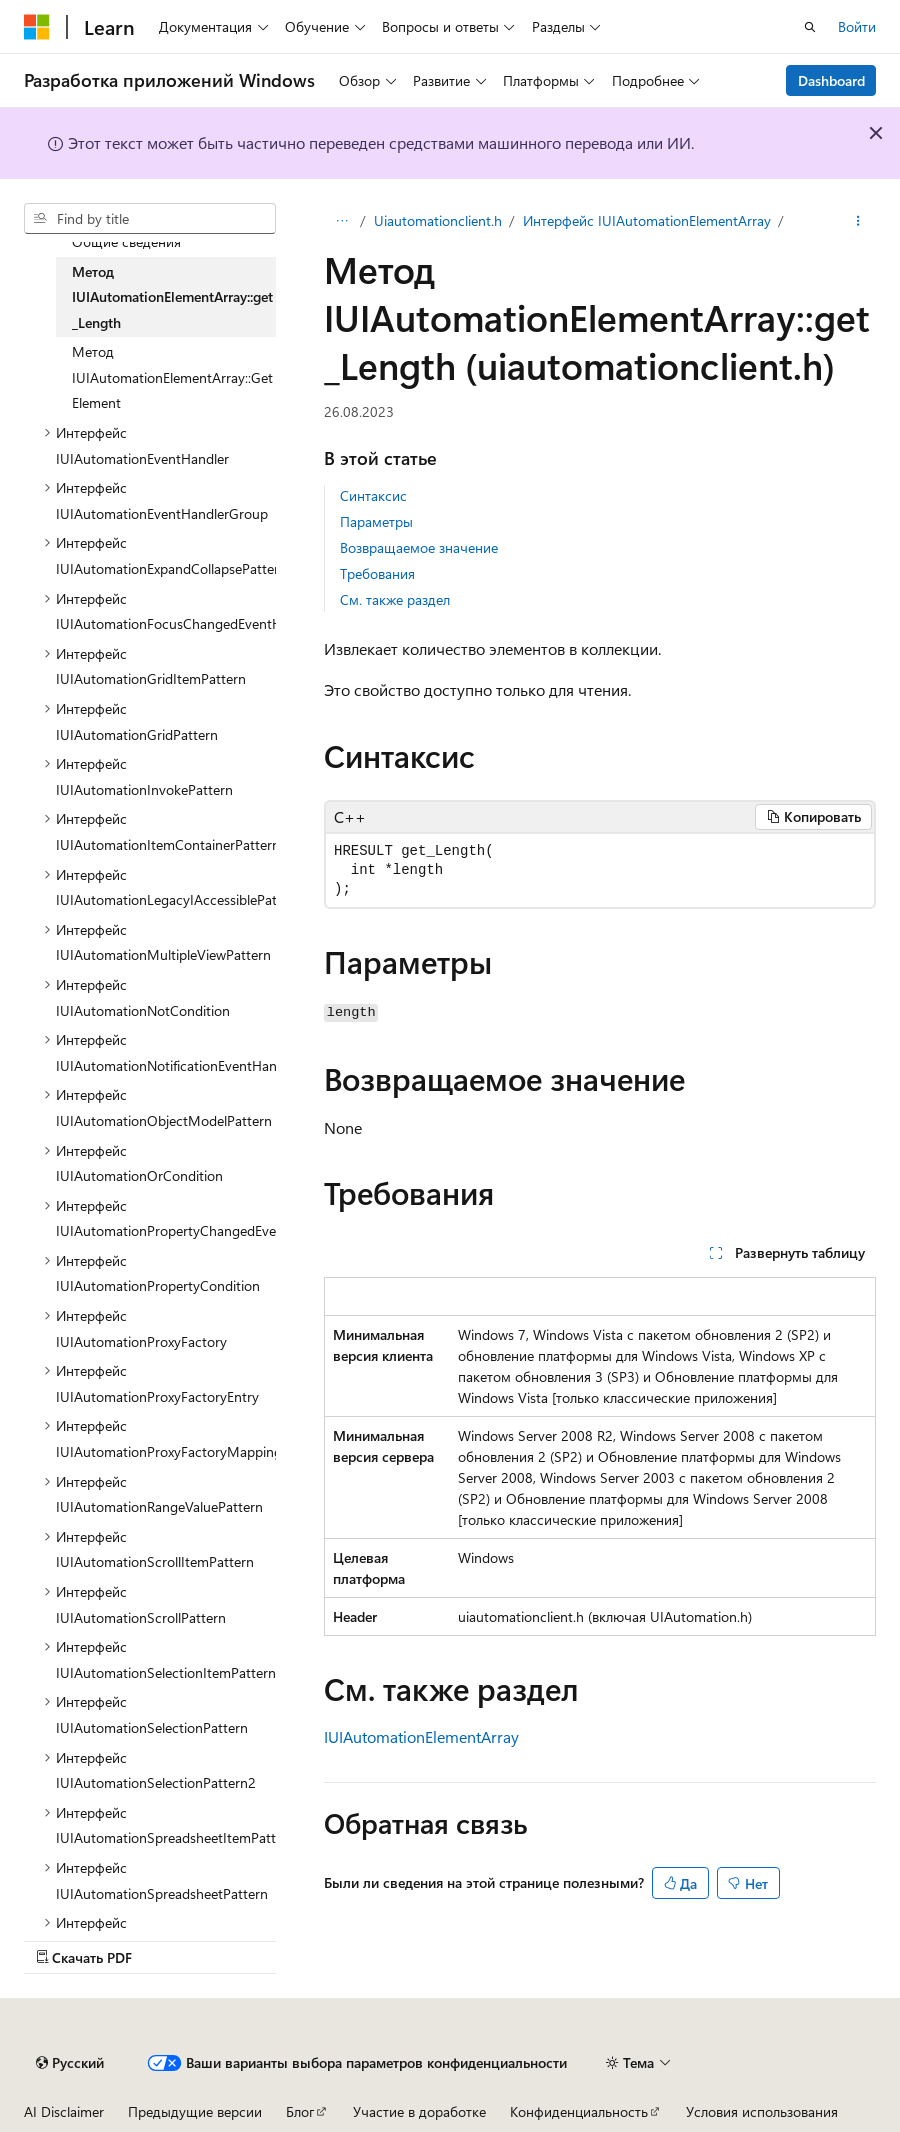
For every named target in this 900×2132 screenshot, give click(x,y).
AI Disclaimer (64, 2111)
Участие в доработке (419, 2111)
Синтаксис (373, 495)
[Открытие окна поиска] (810, 27)
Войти (857, 26)
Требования (377, 573)
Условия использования (762, 2111)
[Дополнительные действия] (858, 221)
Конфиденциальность (579, 2111)
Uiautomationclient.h (438, 220)
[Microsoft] (37, 27)
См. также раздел (395, 599)
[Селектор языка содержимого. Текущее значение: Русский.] (70, 2063)
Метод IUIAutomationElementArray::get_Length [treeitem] (172, 297)
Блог (300, 2111)
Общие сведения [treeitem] (126, 241)
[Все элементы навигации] (341, 221)
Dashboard (831, 80)
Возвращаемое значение (419, 547)
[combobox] (150, 219)
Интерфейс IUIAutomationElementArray (647, 220)
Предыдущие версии (195, 2111)
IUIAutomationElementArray (421, 1736)
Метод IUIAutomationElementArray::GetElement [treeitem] (172, 377)
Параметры (376, 521)
